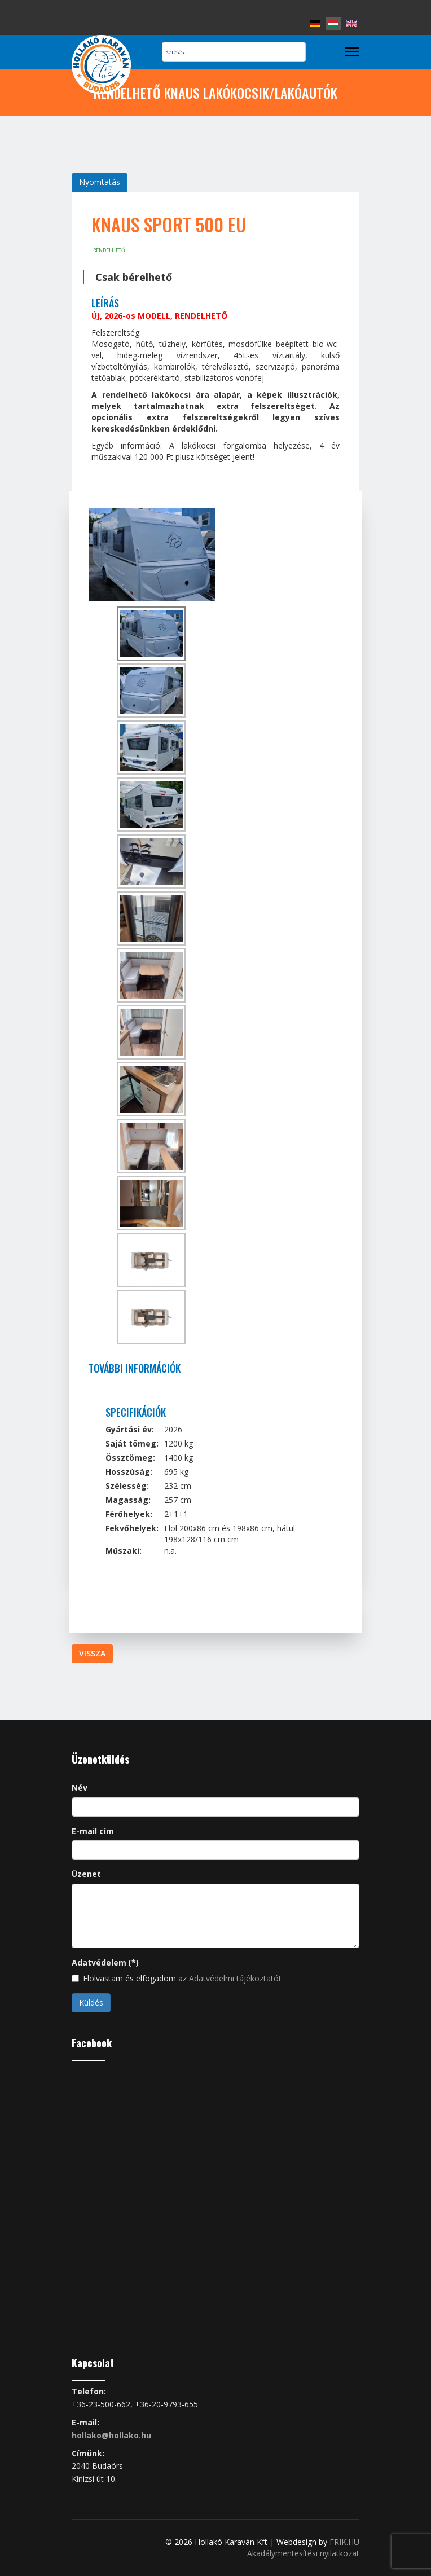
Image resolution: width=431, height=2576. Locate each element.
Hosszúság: (128, 1471)
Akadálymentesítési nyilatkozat (303, 2553)
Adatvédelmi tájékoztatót (235, 1978)
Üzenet (86, 1874)
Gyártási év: (129, 1429)
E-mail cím (93, 1831)
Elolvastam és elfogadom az (177, 1978)
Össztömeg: (130, 1457)
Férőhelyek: (128, 1514)
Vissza (92, 1653)
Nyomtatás (99, 182)
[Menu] (352, 52)
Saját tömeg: (132, 1443)
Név (79, 1787)
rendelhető (109, 250)
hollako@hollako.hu (111, 2435)
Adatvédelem (105, 1962)
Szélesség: (127, 1485)
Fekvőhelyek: (132, 1528)
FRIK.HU (344, 2542)
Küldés (91, 2002)
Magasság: (128, 1499)
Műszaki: (123, 1550)
